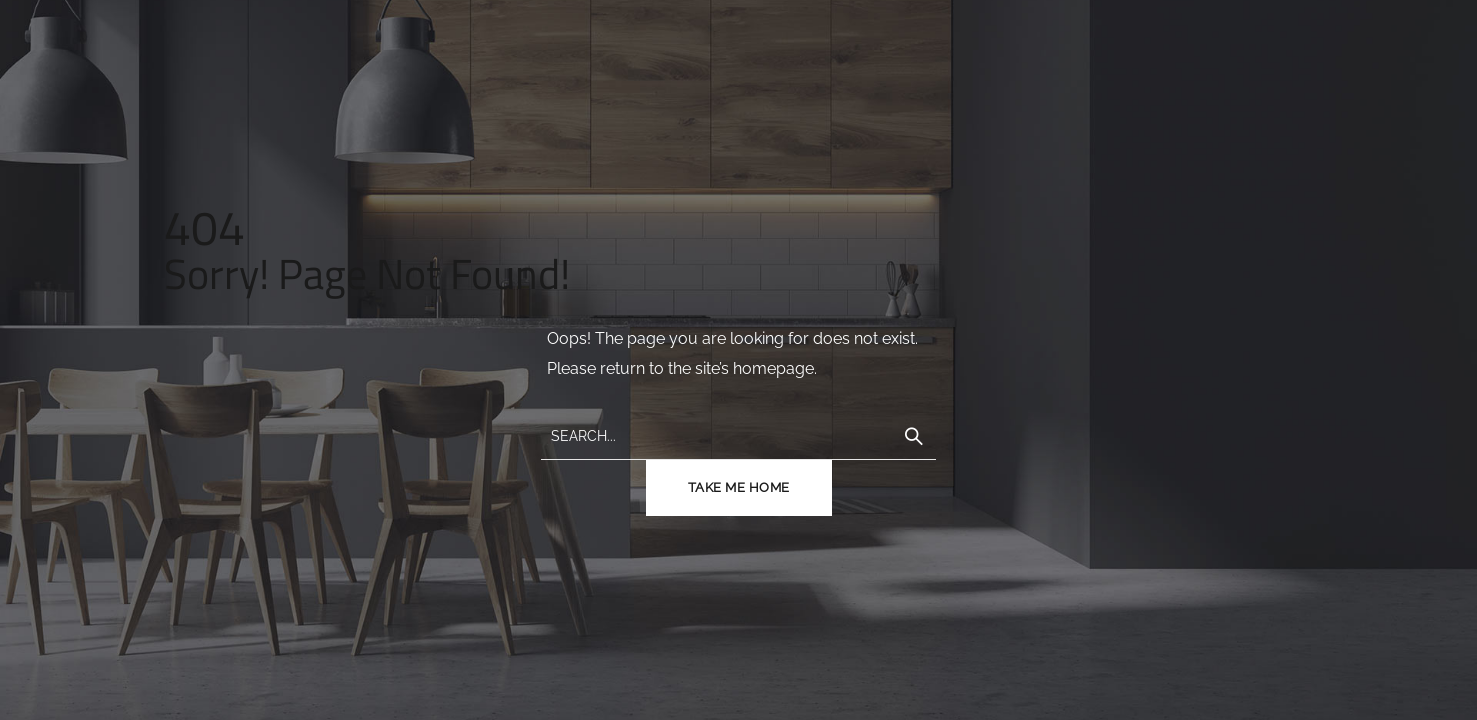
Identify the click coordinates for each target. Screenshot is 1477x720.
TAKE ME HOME (739, 487)
